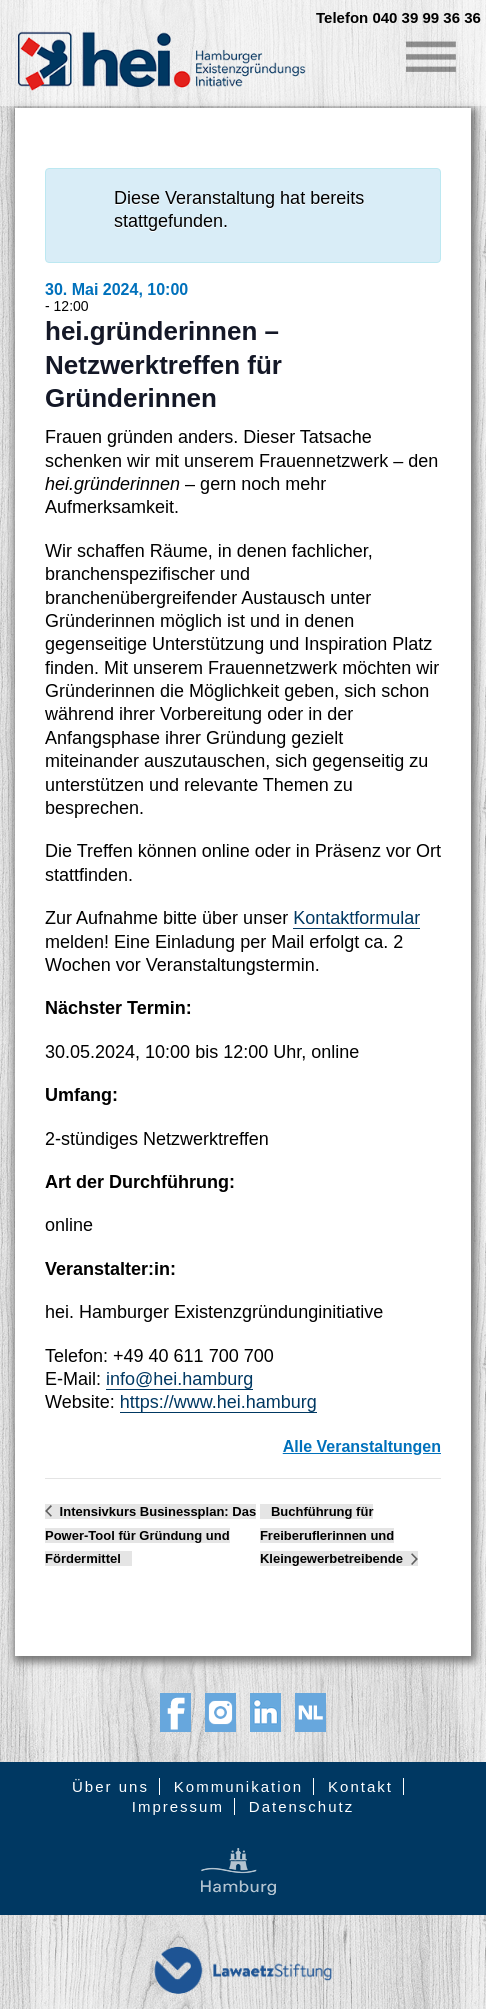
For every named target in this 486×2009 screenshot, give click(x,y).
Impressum (178, 1806)
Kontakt (360, 1786)
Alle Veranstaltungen (362, 1446)
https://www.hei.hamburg (218, 1402)
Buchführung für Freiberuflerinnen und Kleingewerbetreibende (333, 1535)
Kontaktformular (356, 918)
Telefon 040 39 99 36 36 (398, 18)
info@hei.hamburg (179, 1379)
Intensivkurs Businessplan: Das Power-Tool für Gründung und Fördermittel (150, 1535)
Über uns (110, 1786)
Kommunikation (238, 1786)
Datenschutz (301, 1806)
